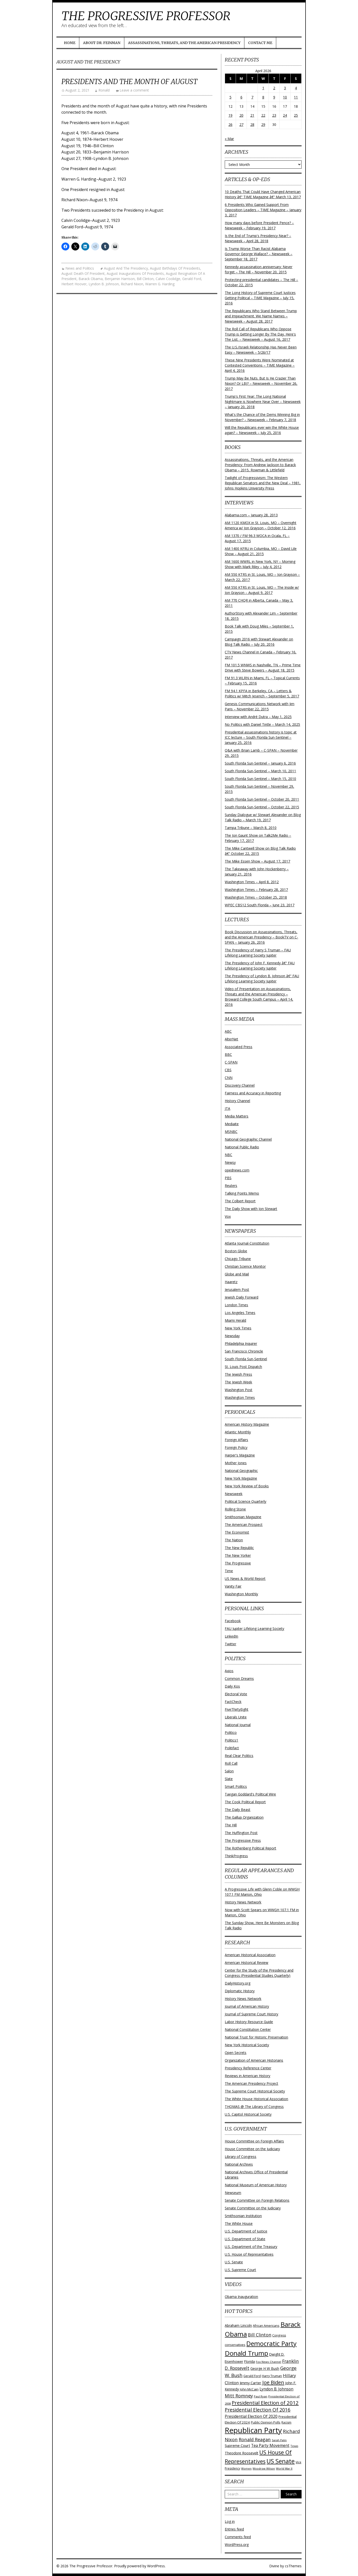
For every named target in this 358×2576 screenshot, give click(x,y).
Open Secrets (235, 2052)
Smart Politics (236, 1786)
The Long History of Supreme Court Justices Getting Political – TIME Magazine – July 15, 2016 (260, 297)
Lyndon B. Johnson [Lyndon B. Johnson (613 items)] (276, 2389)
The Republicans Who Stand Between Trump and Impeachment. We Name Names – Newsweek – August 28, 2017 (261, 316)
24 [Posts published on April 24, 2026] (285, 115)
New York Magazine (241, 1478)
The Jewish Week (238, 1382)
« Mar (229, 138)
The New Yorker (238, 1555)
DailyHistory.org (237, 1983)
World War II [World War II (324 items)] (284, 2468)
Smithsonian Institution (243, 2215)
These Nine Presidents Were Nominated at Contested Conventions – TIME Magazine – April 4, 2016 (260, 365)
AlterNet (231, 1039)
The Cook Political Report (245, 1801)
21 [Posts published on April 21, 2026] (252, 115)
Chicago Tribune (238, 1258)
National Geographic (241, 1470)
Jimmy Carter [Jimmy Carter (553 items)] (250, 2382)
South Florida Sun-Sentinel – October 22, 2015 (262, 807)
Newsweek (233, 1493)
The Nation (234, 1540)
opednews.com (237, 1170)
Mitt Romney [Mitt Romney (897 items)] (239, 2395)
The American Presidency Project (251, 2083)
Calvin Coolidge (168, 278)
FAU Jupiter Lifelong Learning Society (254, 1628)
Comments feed (238, 2536)
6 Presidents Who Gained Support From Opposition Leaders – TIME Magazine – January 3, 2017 (263, 209)
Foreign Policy (236, 1447)
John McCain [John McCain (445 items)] (249, 2389)
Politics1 (231, 1740)
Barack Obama (91, 278)
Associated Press (238, 1046)
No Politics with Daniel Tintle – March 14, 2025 (262, 724)
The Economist (237, 1532)
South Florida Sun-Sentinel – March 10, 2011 (260, 771)
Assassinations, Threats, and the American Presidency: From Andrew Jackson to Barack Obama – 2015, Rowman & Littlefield (260, 464)
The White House (239, 2223)
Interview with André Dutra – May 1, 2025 (258, 716)
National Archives (239, 2164)
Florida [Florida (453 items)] (249, 2361)
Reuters (231, 1185)
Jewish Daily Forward (241, 1297)
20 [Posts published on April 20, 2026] (241, 115)
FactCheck (233, 1701)
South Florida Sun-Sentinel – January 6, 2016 (260, 763)
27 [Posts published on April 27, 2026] (241, 124)
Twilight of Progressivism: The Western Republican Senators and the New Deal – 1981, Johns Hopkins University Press (263, 482)
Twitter (230, 1644)
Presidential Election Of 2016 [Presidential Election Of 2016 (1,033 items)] (257, 2409)
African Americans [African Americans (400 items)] (266, 2326)
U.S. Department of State (245, 2238)
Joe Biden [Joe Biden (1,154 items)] (273, 2382)
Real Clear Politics (239, 1755)
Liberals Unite (236, 1717)
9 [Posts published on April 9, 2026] (274, 97)
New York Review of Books (247, 1486)
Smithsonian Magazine (243, 1516)
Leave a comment (134, 90)
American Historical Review (246, 1962)
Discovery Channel (240, 1085)
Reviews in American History (247, 2075)
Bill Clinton (145, 278)
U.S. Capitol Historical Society (248, 2114)
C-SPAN (231, 1062)
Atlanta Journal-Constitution (247, 1243)
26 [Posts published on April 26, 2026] (230, 124)
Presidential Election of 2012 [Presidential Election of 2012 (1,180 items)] (265, 2402)
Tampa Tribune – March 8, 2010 (250, 827)
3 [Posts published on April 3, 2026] (285, 88)
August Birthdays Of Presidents (175, 268)
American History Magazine (247, 1424)
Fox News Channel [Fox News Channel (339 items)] (268, 2362)
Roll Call (231, 1763)
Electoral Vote (236, 1694)
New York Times (238, 1328)
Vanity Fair (233, 1586)
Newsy (230, 1162)
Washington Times (240, 1397)
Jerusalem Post (237, 1289)
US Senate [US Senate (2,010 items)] (281, 2461)
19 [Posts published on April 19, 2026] (230, 115)
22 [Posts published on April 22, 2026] (263, 115)
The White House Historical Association (256, 2098)
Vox (228, 1216)
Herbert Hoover (74, 284)
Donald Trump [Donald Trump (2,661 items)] (246, 2353)
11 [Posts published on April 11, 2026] (296, 97)
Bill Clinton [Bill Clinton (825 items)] (259, 2335)
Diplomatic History (240, 1991)
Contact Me (260, 43)
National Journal (238, 1724)
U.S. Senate (234, 2262)
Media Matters (236, 1116)
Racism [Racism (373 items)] (286, 2422)
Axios (229, 1670)
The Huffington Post (241, 1832)
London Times (236, 1305)
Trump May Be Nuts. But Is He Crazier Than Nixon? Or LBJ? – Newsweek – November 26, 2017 (261, 383)
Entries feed (234, 2529)
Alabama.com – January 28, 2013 (251, 515)
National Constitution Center (248, 2029)
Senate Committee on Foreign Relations (257, 2200)
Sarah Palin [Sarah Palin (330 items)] (279, 2440)
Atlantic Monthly (238, 1432)
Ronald (104, 90)
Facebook (233, 1620)
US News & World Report (245, 1578)
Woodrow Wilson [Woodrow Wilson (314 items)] (264, 2468)
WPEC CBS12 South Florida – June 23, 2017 (259, 905)
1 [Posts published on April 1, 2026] (263, 88)
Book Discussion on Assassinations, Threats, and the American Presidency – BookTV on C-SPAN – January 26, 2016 (261, 937)
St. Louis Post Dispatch (243, 1366)
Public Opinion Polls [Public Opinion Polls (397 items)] (265, 2422)
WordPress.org (237, 2544)
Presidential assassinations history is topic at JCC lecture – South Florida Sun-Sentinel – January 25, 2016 (261, 737)
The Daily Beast (237, 1809)
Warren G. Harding (160, 284)
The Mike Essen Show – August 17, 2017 (257, 861)
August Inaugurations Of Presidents (135, 273)
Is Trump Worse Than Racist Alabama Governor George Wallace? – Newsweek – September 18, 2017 (258, 253)
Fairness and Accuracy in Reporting (253, 1093)
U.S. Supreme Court (240, 2269)
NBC (228, 1154)
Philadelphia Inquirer (241, 1343)
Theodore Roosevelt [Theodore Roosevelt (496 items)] (241, 2453)
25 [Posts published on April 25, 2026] (296, 115)
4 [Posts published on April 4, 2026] (296, 88)
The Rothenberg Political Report (250, 1848)
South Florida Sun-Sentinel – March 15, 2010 (260, 778)
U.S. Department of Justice (246, 2231)
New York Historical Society (247, 2044)
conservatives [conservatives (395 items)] (235, 2345)
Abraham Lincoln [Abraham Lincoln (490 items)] (238, 2325)
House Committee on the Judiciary (252, 2148)
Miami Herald (235, 1320)
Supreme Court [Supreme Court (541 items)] (237, 2445)
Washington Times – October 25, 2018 (256, 897)
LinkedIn (231, 1636)
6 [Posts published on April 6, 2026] (241, 97)
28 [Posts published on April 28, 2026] (252, 124)
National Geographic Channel (248, 1139)
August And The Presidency (126, 268)
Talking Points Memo (242, 1193)
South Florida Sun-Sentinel (246, 1359)
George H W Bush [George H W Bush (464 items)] (264, 2368)
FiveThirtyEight (236, 1709)
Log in (230, 2521)
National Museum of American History (256, 2185)
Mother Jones (236, 1462)
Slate (229, 1778)
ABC (228, 1031)
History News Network (243, 1902)
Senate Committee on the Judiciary (253, 2208)
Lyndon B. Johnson (104, 284)
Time (229, 1570)
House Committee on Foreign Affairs (254, 2141)
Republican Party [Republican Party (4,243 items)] (253, 2430)
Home (69, 43)
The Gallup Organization (244, 1817)
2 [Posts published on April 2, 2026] (274, 88)
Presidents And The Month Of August (129, 81)
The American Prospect (244, 1524)
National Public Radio (242, 1147)
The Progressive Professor (145, 15)
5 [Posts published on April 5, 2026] (230, 97)
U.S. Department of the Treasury (251, 2246)
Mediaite (232, 1123)
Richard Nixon (132, 284)
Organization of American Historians (254, 2060)
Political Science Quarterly (245, 1501)
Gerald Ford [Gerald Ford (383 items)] (252, 2376)
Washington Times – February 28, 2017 (256, 889)
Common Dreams (239, 1678)
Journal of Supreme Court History (251, 2014)
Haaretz (231, 1281)
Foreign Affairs (236, 1439)
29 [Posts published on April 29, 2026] (263, 124)
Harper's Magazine (240, 1455)
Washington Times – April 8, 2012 (252, 881)
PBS (228, 1177)
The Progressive (238, 1563)
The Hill (231, 1825)
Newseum (233, 2192)
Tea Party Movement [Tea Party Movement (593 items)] (270, 2445)
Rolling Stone (235, 1509)
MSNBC (231, 1131)
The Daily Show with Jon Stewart (251, 1208)
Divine (274, 2566)
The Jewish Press (238, 1374)
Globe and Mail (237, 1274)
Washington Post (238, 1389)
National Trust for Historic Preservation (256, 2037)
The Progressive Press (243, 1840)
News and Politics (79, 268)
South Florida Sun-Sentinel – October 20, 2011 (262, 799)
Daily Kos (232, 1686)
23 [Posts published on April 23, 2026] (274, 115)
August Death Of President (83, 273)
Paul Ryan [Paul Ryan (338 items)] (260, 2396)
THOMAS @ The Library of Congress (254, 2106)
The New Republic (239, 1547)
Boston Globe (236, 1251)
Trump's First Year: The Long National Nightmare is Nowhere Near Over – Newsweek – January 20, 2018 (263, 401)
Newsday (232, 1335)
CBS (228, 1070)
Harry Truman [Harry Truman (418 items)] (272, 2376)
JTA (227, 1108)
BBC (228, 1054)
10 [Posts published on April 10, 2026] (285, 97)
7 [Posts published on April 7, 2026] (252, 97)
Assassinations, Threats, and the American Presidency (184, 43)
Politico (231, 1732)
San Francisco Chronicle (244, 1351)
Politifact (232, 1748)
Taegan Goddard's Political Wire (250, 1794)
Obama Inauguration (241, 2296)
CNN (228, 1077)
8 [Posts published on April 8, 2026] (263, 97)
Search (291, 2494)
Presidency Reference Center (248, 2068)
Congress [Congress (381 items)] (279, 2335)
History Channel (237, 1100)
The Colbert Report (240, 1201)
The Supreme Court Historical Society (255, 2091)
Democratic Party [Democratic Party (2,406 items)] (271, 2343)
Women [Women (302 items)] (246, 2468)
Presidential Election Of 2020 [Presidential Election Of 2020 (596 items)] (251, 2416)
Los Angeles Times (240, 1312)
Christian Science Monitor (245, 1266)
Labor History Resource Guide (249, 2021)
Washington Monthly (241, 1594)
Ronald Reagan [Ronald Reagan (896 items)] (255, 2439)
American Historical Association (250, 1954)
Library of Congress (240, 2156)
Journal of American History (247, 2006)
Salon (229, 1771)
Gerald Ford (191, 278)
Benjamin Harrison (120, 278)
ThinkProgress (236, 1855)
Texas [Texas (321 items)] (294, 2446)
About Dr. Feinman (101, 43)
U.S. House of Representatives (249, 2254)
